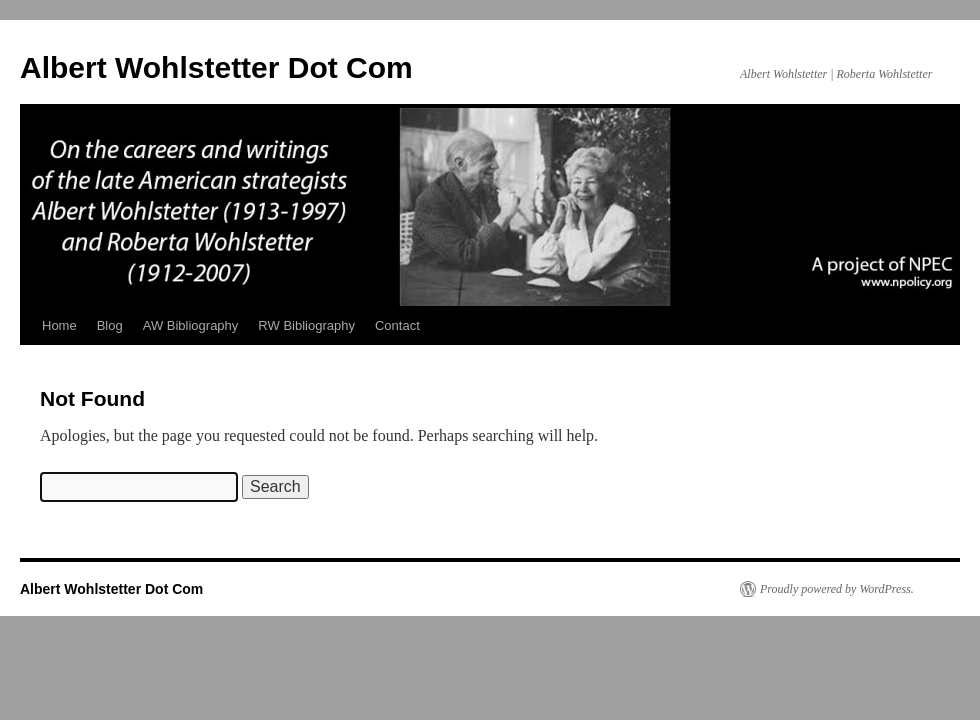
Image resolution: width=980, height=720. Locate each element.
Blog (110, 325)
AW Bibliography (191, 325)
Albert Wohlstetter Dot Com (216, 67)
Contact (397, 325)
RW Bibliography (306, 325)
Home (59, 325)
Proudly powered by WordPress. (837, 589)
